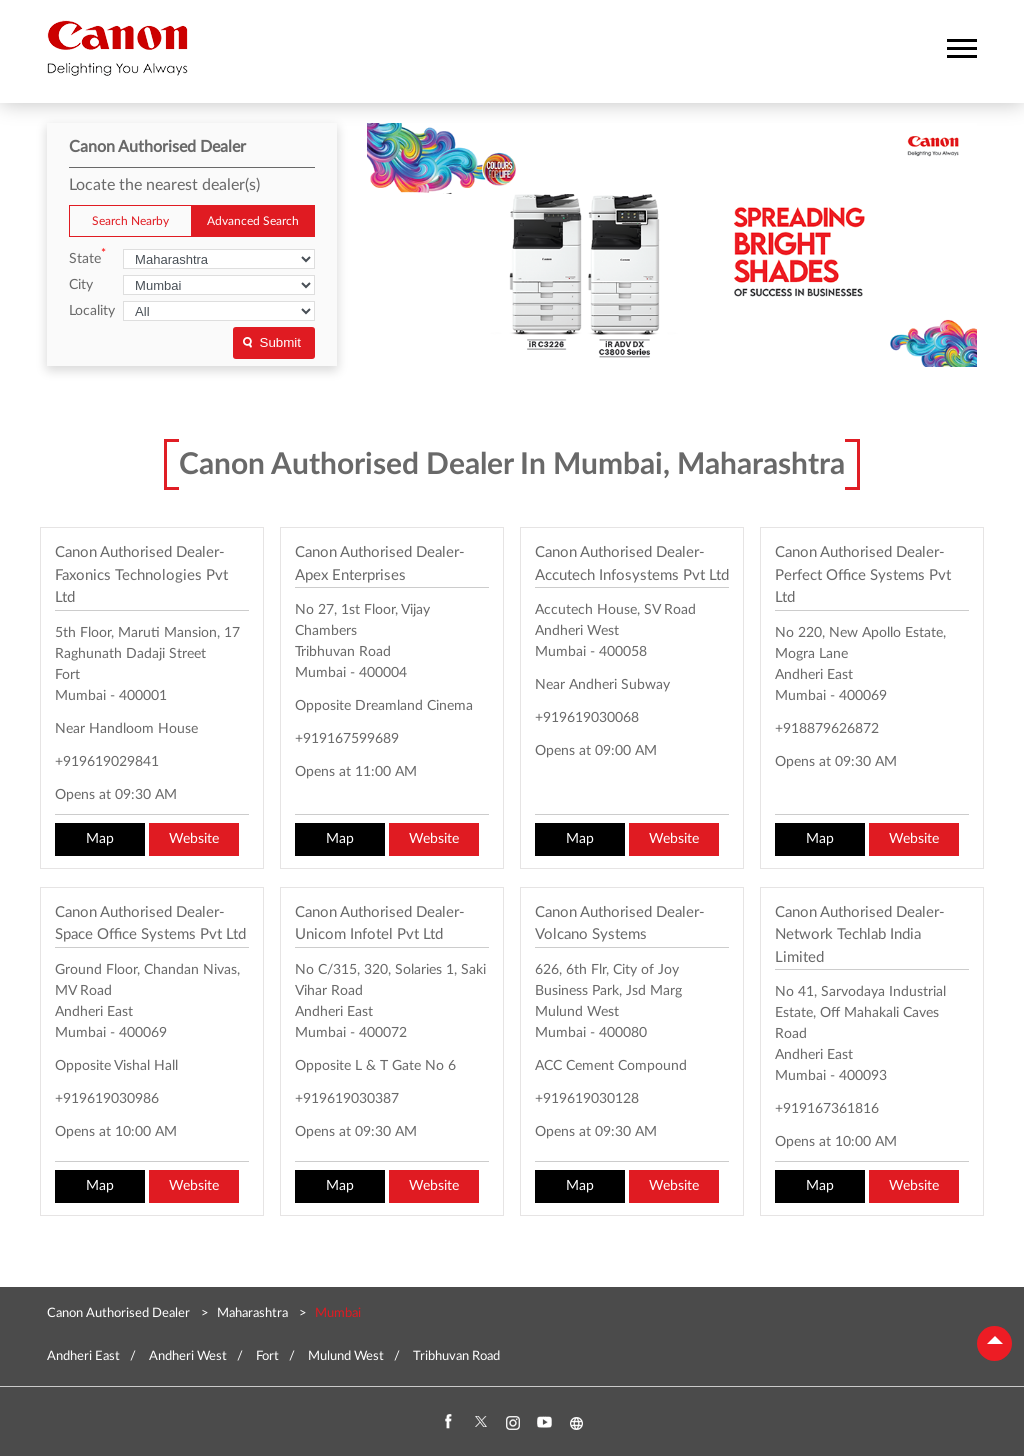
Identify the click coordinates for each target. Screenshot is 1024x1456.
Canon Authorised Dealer (120, 1313)
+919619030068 (587, 718)
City (81, 285)
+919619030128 (587, 1099)
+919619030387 (347, 1099)
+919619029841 (107, 762)
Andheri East (83, 1356)
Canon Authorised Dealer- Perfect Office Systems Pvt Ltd (863, 575)
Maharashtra (252, 1313)
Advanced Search (253, 221)
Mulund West (346, 1356)
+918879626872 (827, 729)
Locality (92, 311)
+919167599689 (347, 739)
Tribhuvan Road (456, 1356)
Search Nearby (130, 221)
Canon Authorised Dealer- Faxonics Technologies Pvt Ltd (141, 575)
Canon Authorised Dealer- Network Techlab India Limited (860, 935)
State (87, 257)
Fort (267, 1356)
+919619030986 (107, 1099)
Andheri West (188, 1356)
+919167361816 (827, 1109)
